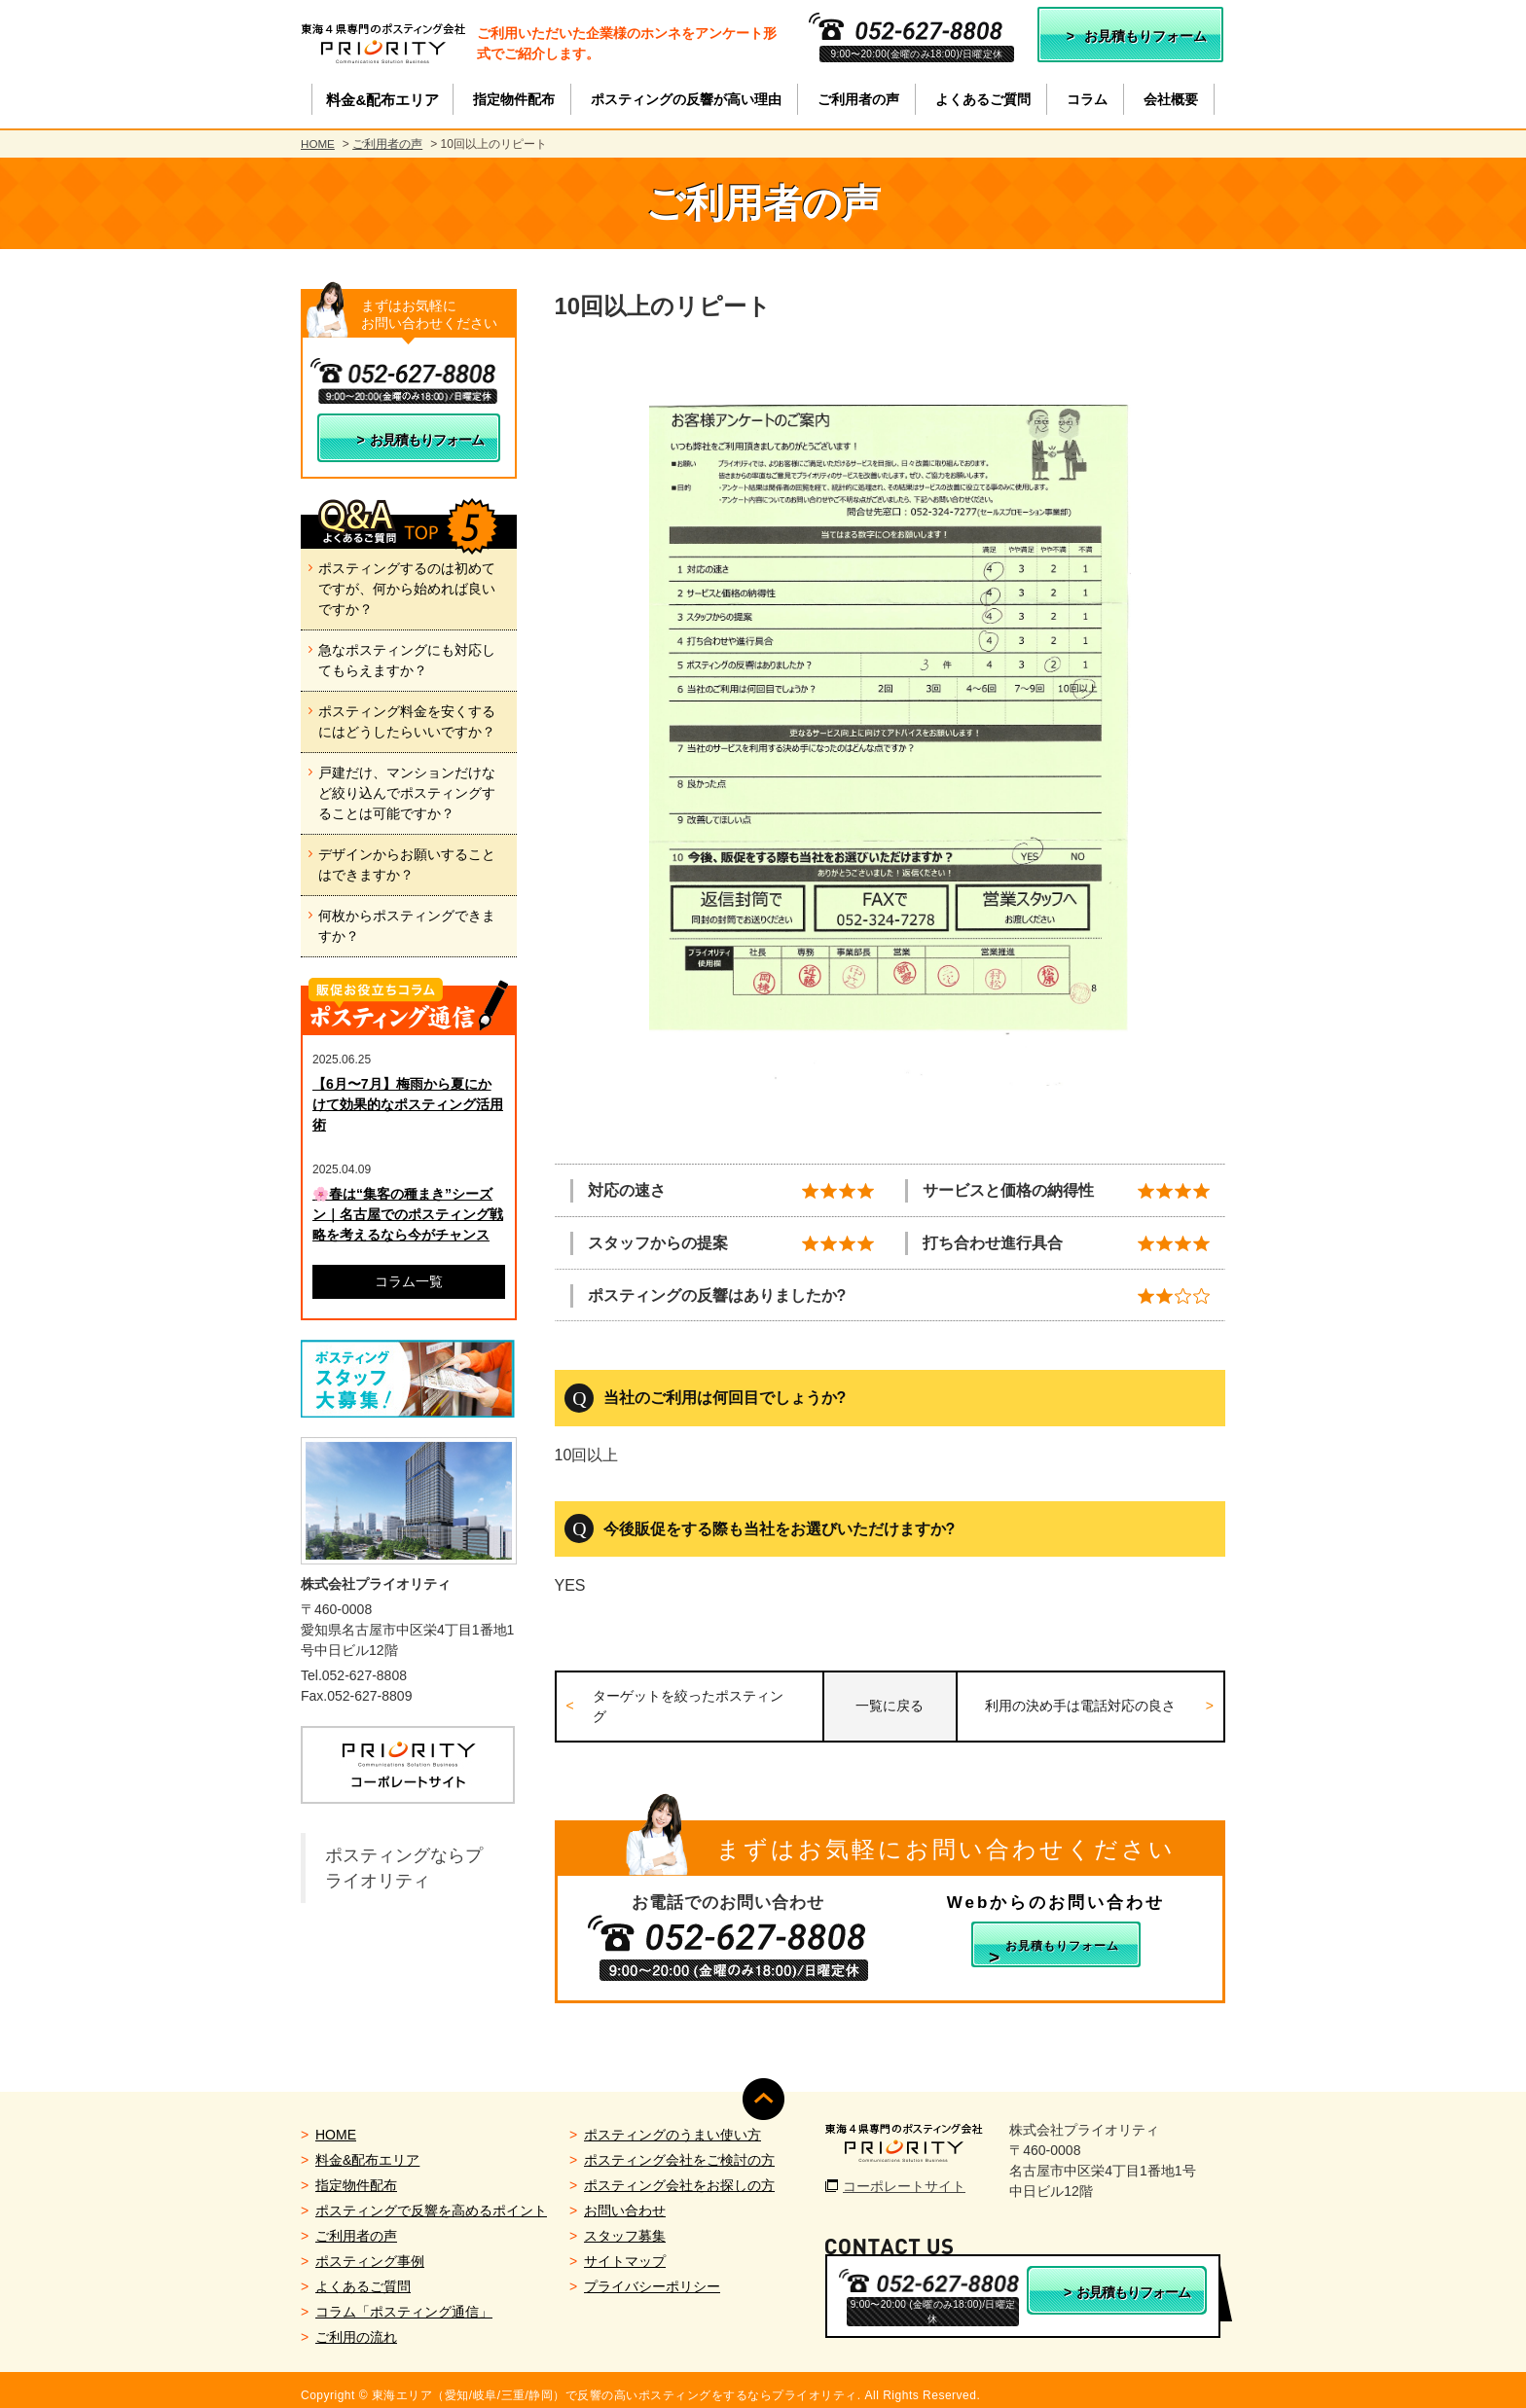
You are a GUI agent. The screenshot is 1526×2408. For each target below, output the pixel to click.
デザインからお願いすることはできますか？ (406, 864)
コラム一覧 (409, 1281)
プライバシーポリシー (652, 2275)
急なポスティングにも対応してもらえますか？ (406, 660)
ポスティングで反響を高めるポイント (431, 2200)
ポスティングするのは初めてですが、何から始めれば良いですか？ (406, 588)
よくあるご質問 (363, 2275)
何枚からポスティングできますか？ (406, 926)
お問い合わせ (625, 2200)
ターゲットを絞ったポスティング (695, 1702)
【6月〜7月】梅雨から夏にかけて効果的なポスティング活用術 (407, 1104)
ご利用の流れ (356, 2326)
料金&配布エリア (367, 2149)
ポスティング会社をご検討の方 (679, 2149)
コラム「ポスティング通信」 (403, 2301)
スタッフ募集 (625, 2225)
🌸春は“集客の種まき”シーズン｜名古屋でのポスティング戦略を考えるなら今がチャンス (407, 1214)
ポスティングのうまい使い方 (672, 2124)
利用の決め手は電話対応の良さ (1082, 1702)
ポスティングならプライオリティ (404, 1868)
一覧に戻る (889, 1702)
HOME (318, 144)
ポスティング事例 (369, 2250)
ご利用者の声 (388, 144)
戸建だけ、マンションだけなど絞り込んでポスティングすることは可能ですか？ (406, 793)
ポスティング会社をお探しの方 (679, 2174)
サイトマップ (625, 2250)
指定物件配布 (356, 2174)
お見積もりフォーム (1145, 36)
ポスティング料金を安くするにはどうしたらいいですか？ (406, 721)
